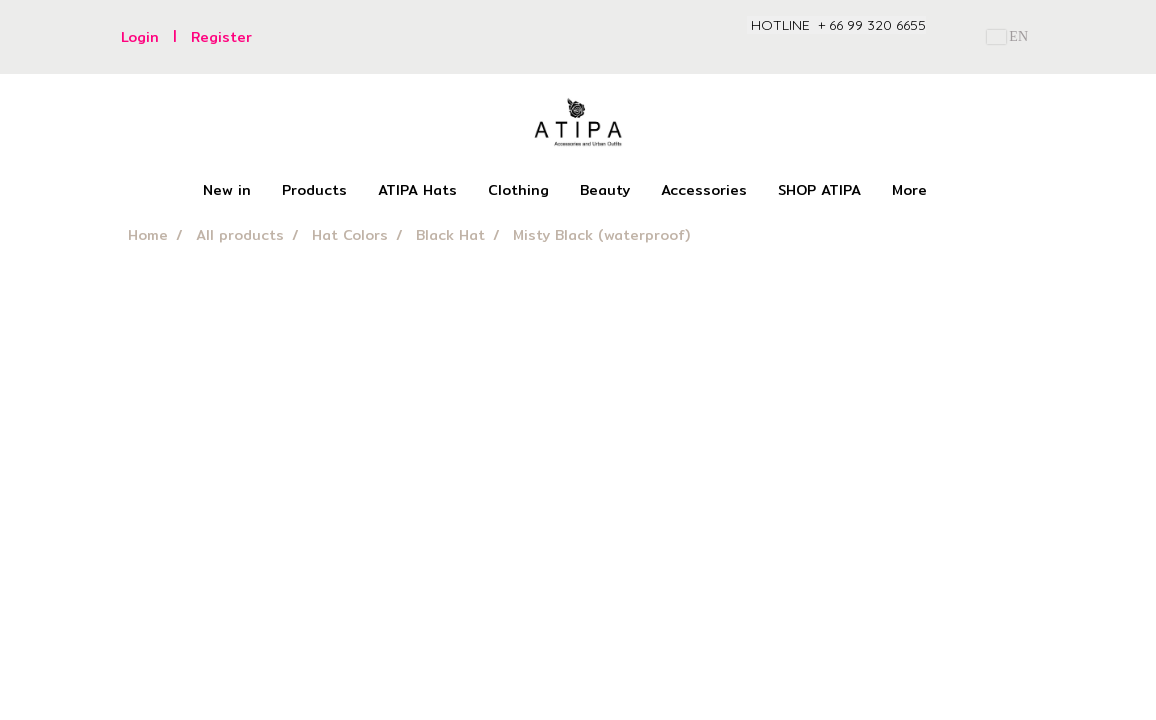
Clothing (518, 190)
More (909, 190)
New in (227, 190)
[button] (960, 191)
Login (140, 37)
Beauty (605, 190)
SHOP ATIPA (819, 190)
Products (314, 190)
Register (221, 37)
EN (1007, 36)
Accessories (704, 190)
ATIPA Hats (417, 190)
